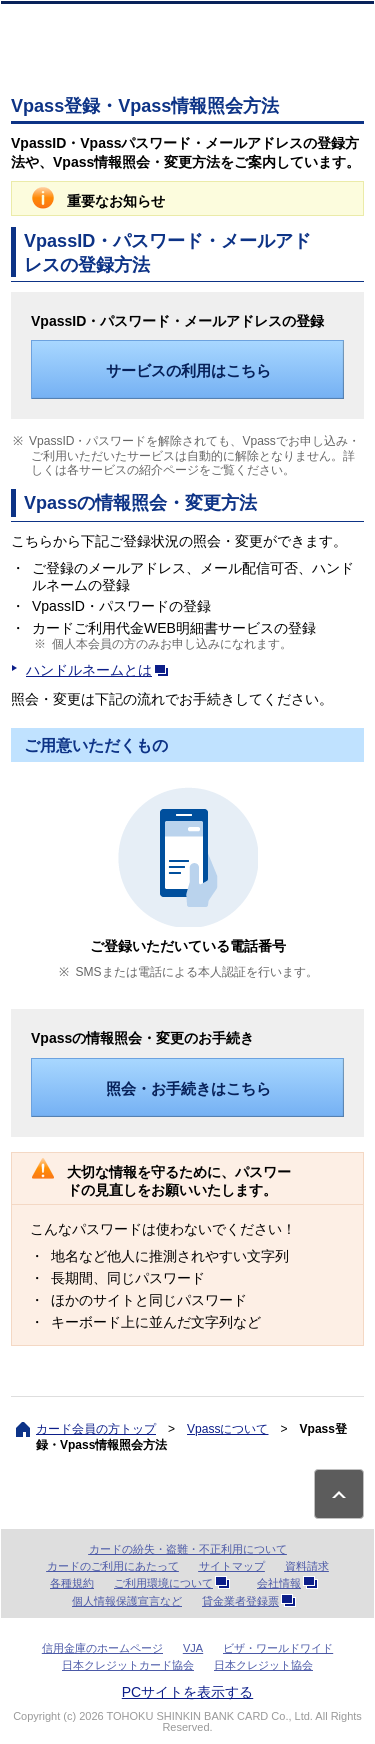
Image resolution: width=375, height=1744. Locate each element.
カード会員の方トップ (96, 1429)
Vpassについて (227, 1429)
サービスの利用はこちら (188, 370)
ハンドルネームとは (101, 670)
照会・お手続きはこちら (188, 1088)
